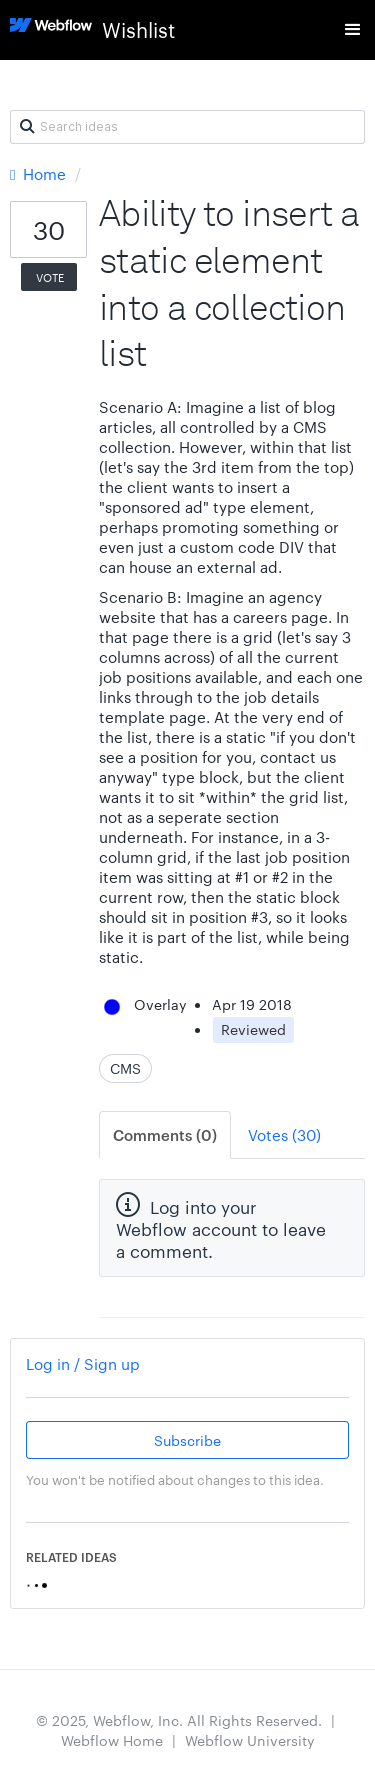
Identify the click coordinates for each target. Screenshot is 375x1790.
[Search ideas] (187, 127)
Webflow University (250, 1740)
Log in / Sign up (83, 1363)
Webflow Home (112, 1740)
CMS (125, 1068)
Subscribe (187, 1440)
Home (40, 173)
